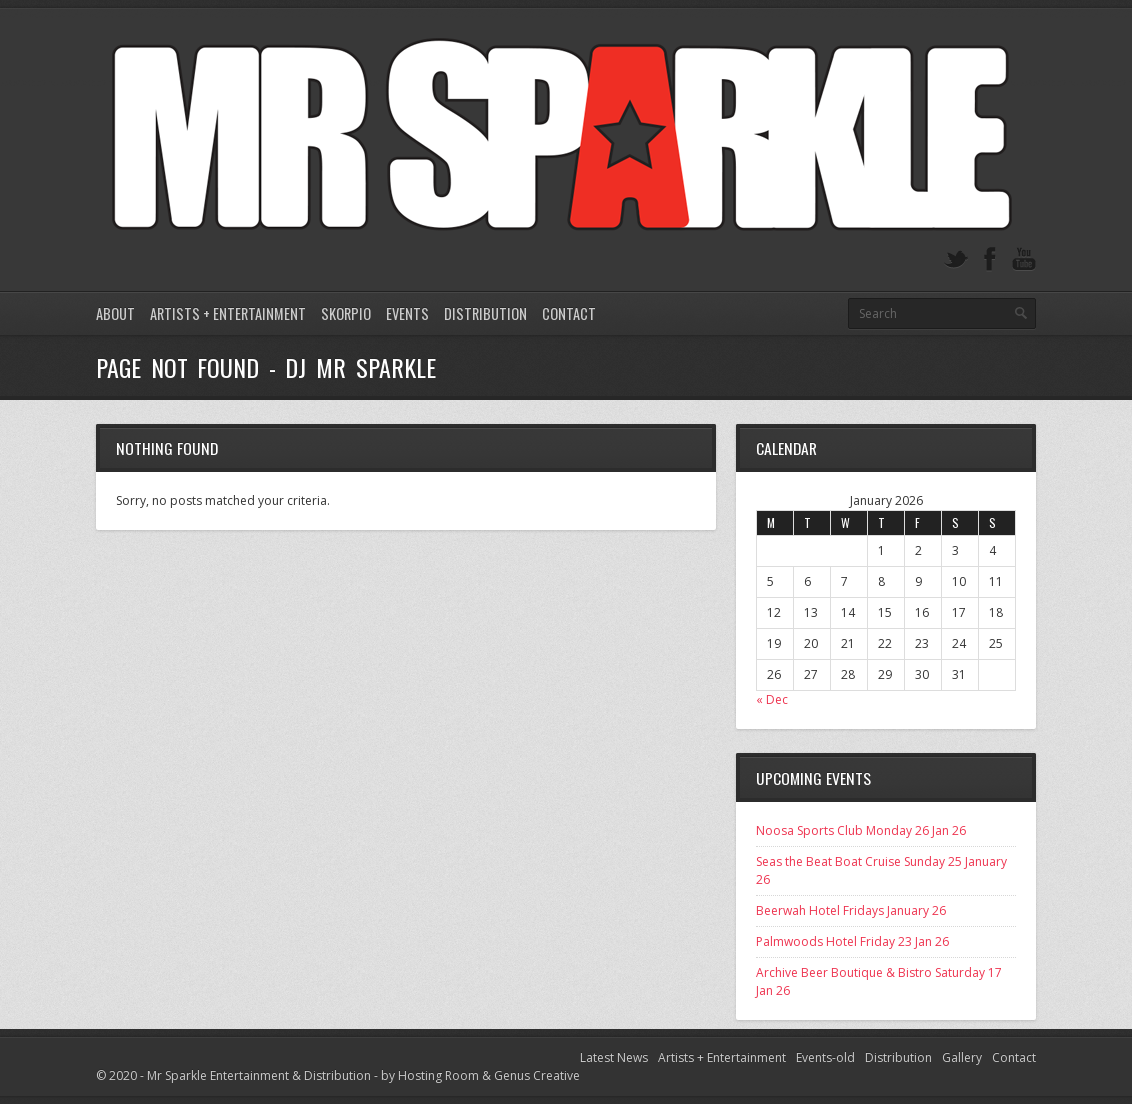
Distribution (485, 313)
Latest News (614, 1057)
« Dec (772, 699)
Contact (569, 313)
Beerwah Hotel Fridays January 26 (851, 910)
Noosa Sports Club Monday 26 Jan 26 (861, 830)
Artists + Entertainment (228, 313)
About (115, 313)
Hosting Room (438, 1075)
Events (407, 313)
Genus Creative (537, 1075)
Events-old (825, 1057)
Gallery (962, 1057)
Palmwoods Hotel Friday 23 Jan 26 (852, 941)
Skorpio (346, 313)
